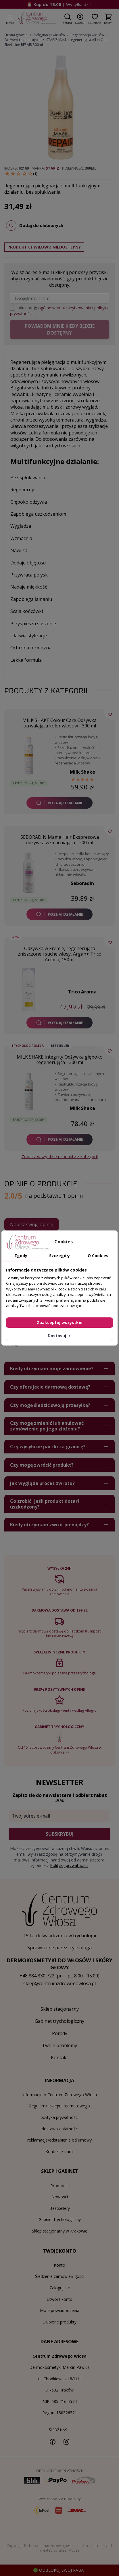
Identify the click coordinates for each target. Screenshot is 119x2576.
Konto (59, 2265)
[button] (67, 17)
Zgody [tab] (20, 1255)
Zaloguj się (59, 2287)
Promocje (59, 2185)
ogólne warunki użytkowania (64, 307)
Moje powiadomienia (59, 2310)
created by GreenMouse (59, 2550)
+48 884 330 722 (37, 1976)
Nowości (59, 2197)
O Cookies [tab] (98, 1255)
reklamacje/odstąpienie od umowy (59, 2140)
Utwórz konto (59, 2299)
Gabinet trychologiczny (60, 2219)
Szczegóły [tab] (59, 1255)
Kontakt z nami (59, 2151)
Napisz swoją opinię (31, 1224)
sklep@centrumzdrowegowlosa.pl (59, 1983)
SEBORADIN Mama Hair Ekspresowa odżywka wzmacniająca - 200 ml (59, 840)
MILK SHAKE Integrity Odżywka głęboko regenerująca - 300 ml (60, 1059)
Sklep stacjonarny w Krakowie (59, 2231)
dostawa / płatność (60, 2129)
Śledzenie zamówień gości (59, 2276)
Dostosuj (60, 1335)
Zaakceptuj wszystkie (59, 1322)
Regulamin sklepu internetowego (59, 2106)
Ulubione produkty (59, 2322)
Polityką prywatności (69, 1865)
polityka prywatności (59, 2117)
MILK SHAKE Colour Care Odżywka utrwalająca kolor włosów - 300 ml (59, 723)
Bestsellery (59, 2208)
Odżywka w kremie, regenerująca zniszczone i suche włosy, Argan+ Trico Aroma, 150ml (59, 953)
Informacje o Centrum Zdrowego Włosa (59, 2094)
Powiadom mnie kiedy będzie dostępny (60, 329)
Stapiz (52, 168)
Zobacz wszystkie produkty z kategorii (60, 1156)
